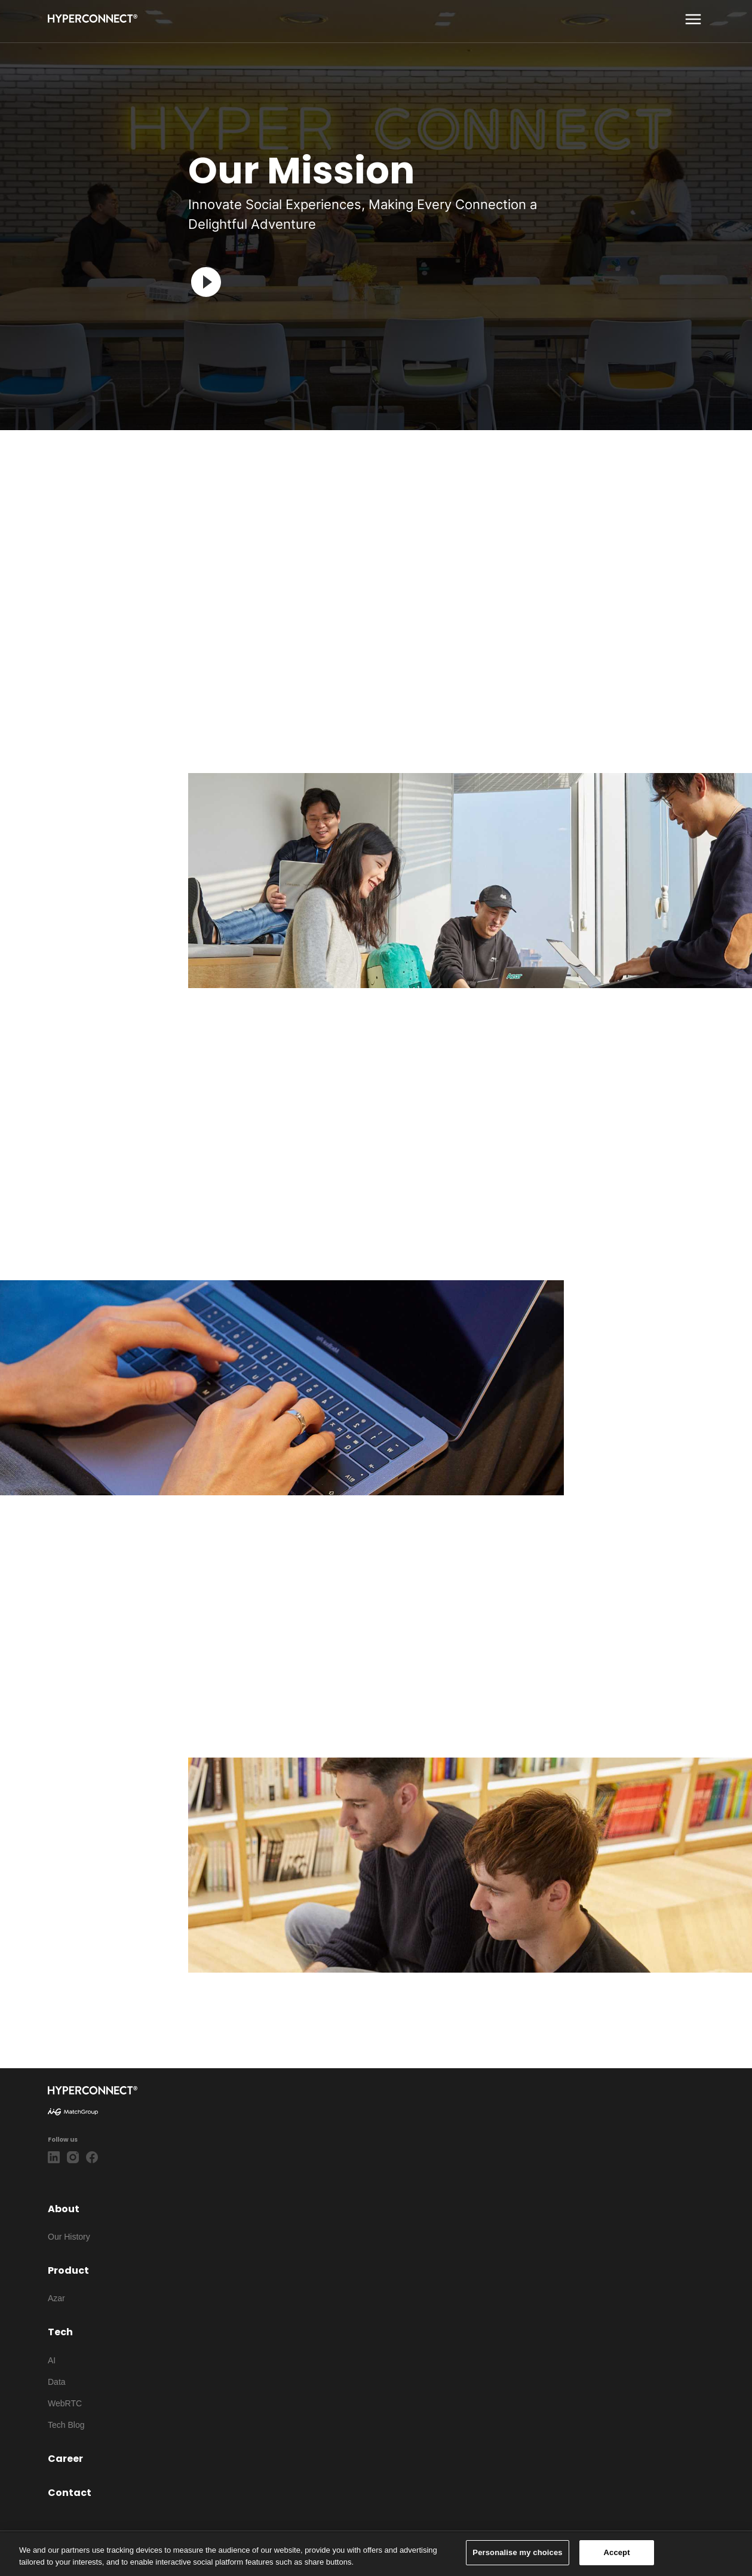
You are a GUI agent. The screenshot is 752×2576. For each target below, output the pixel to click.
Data (57, 2382)
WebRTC (65, 2403)
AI (52, 2360)
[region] (376, 2554)
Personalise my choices (517, 2552)
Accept (617, 2552)
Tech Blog (66, 2425)
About (63, 2209)
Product (68, 2270)
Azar (56, 2298)
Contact (69, 2493)
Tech (60, 2332)
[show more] (693, 19)
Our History (69, 2236)
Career (65, 2458)
